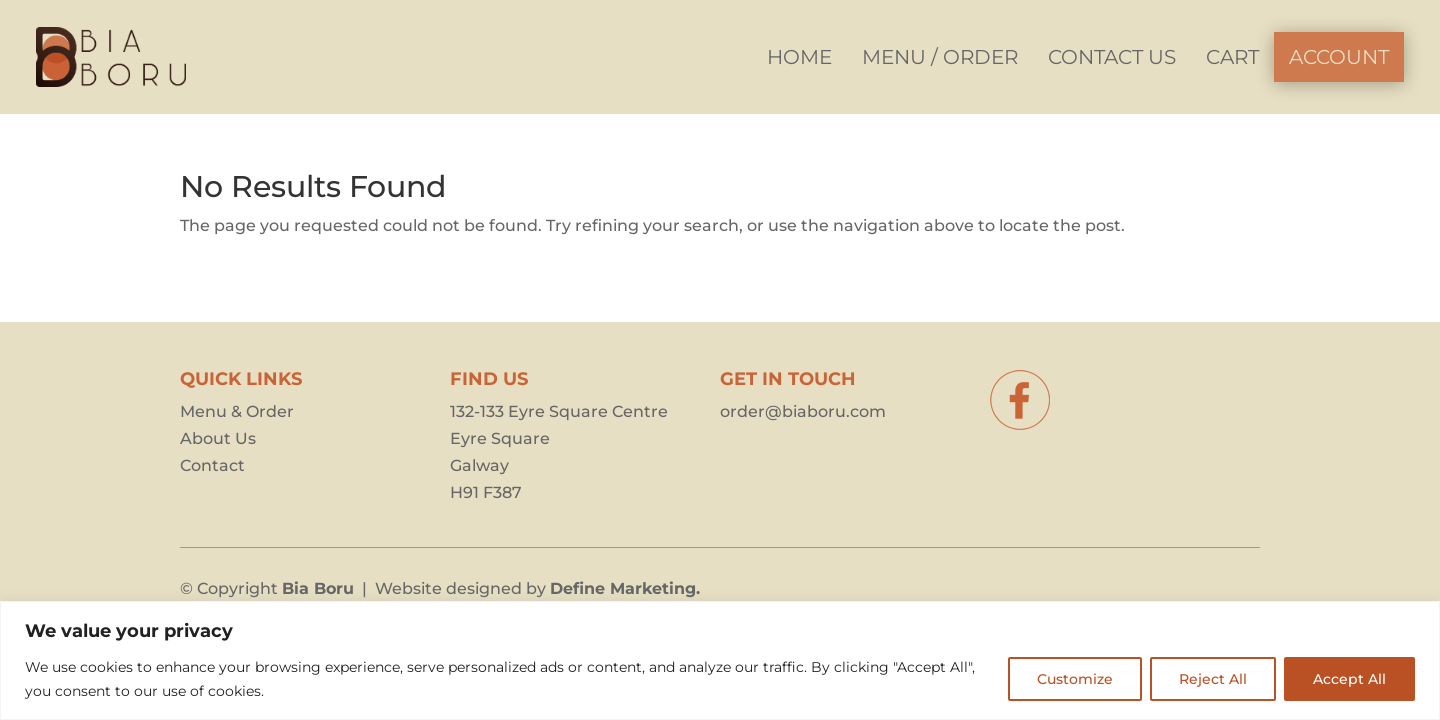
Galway (479, 465)
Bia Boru (318, 588)
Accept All (1349, 679)
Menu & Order (237, 411)
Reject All (1213, 679)
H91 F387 (486, 492)
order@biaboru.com (805, 411)
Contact (212, 465)
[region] (720, 660)
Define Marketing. (625, 588)
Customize (1075, 679)
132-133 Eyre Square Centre (559, 411)
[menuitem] (799, 57)
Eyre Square (500, 438)
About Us (218, 438)
